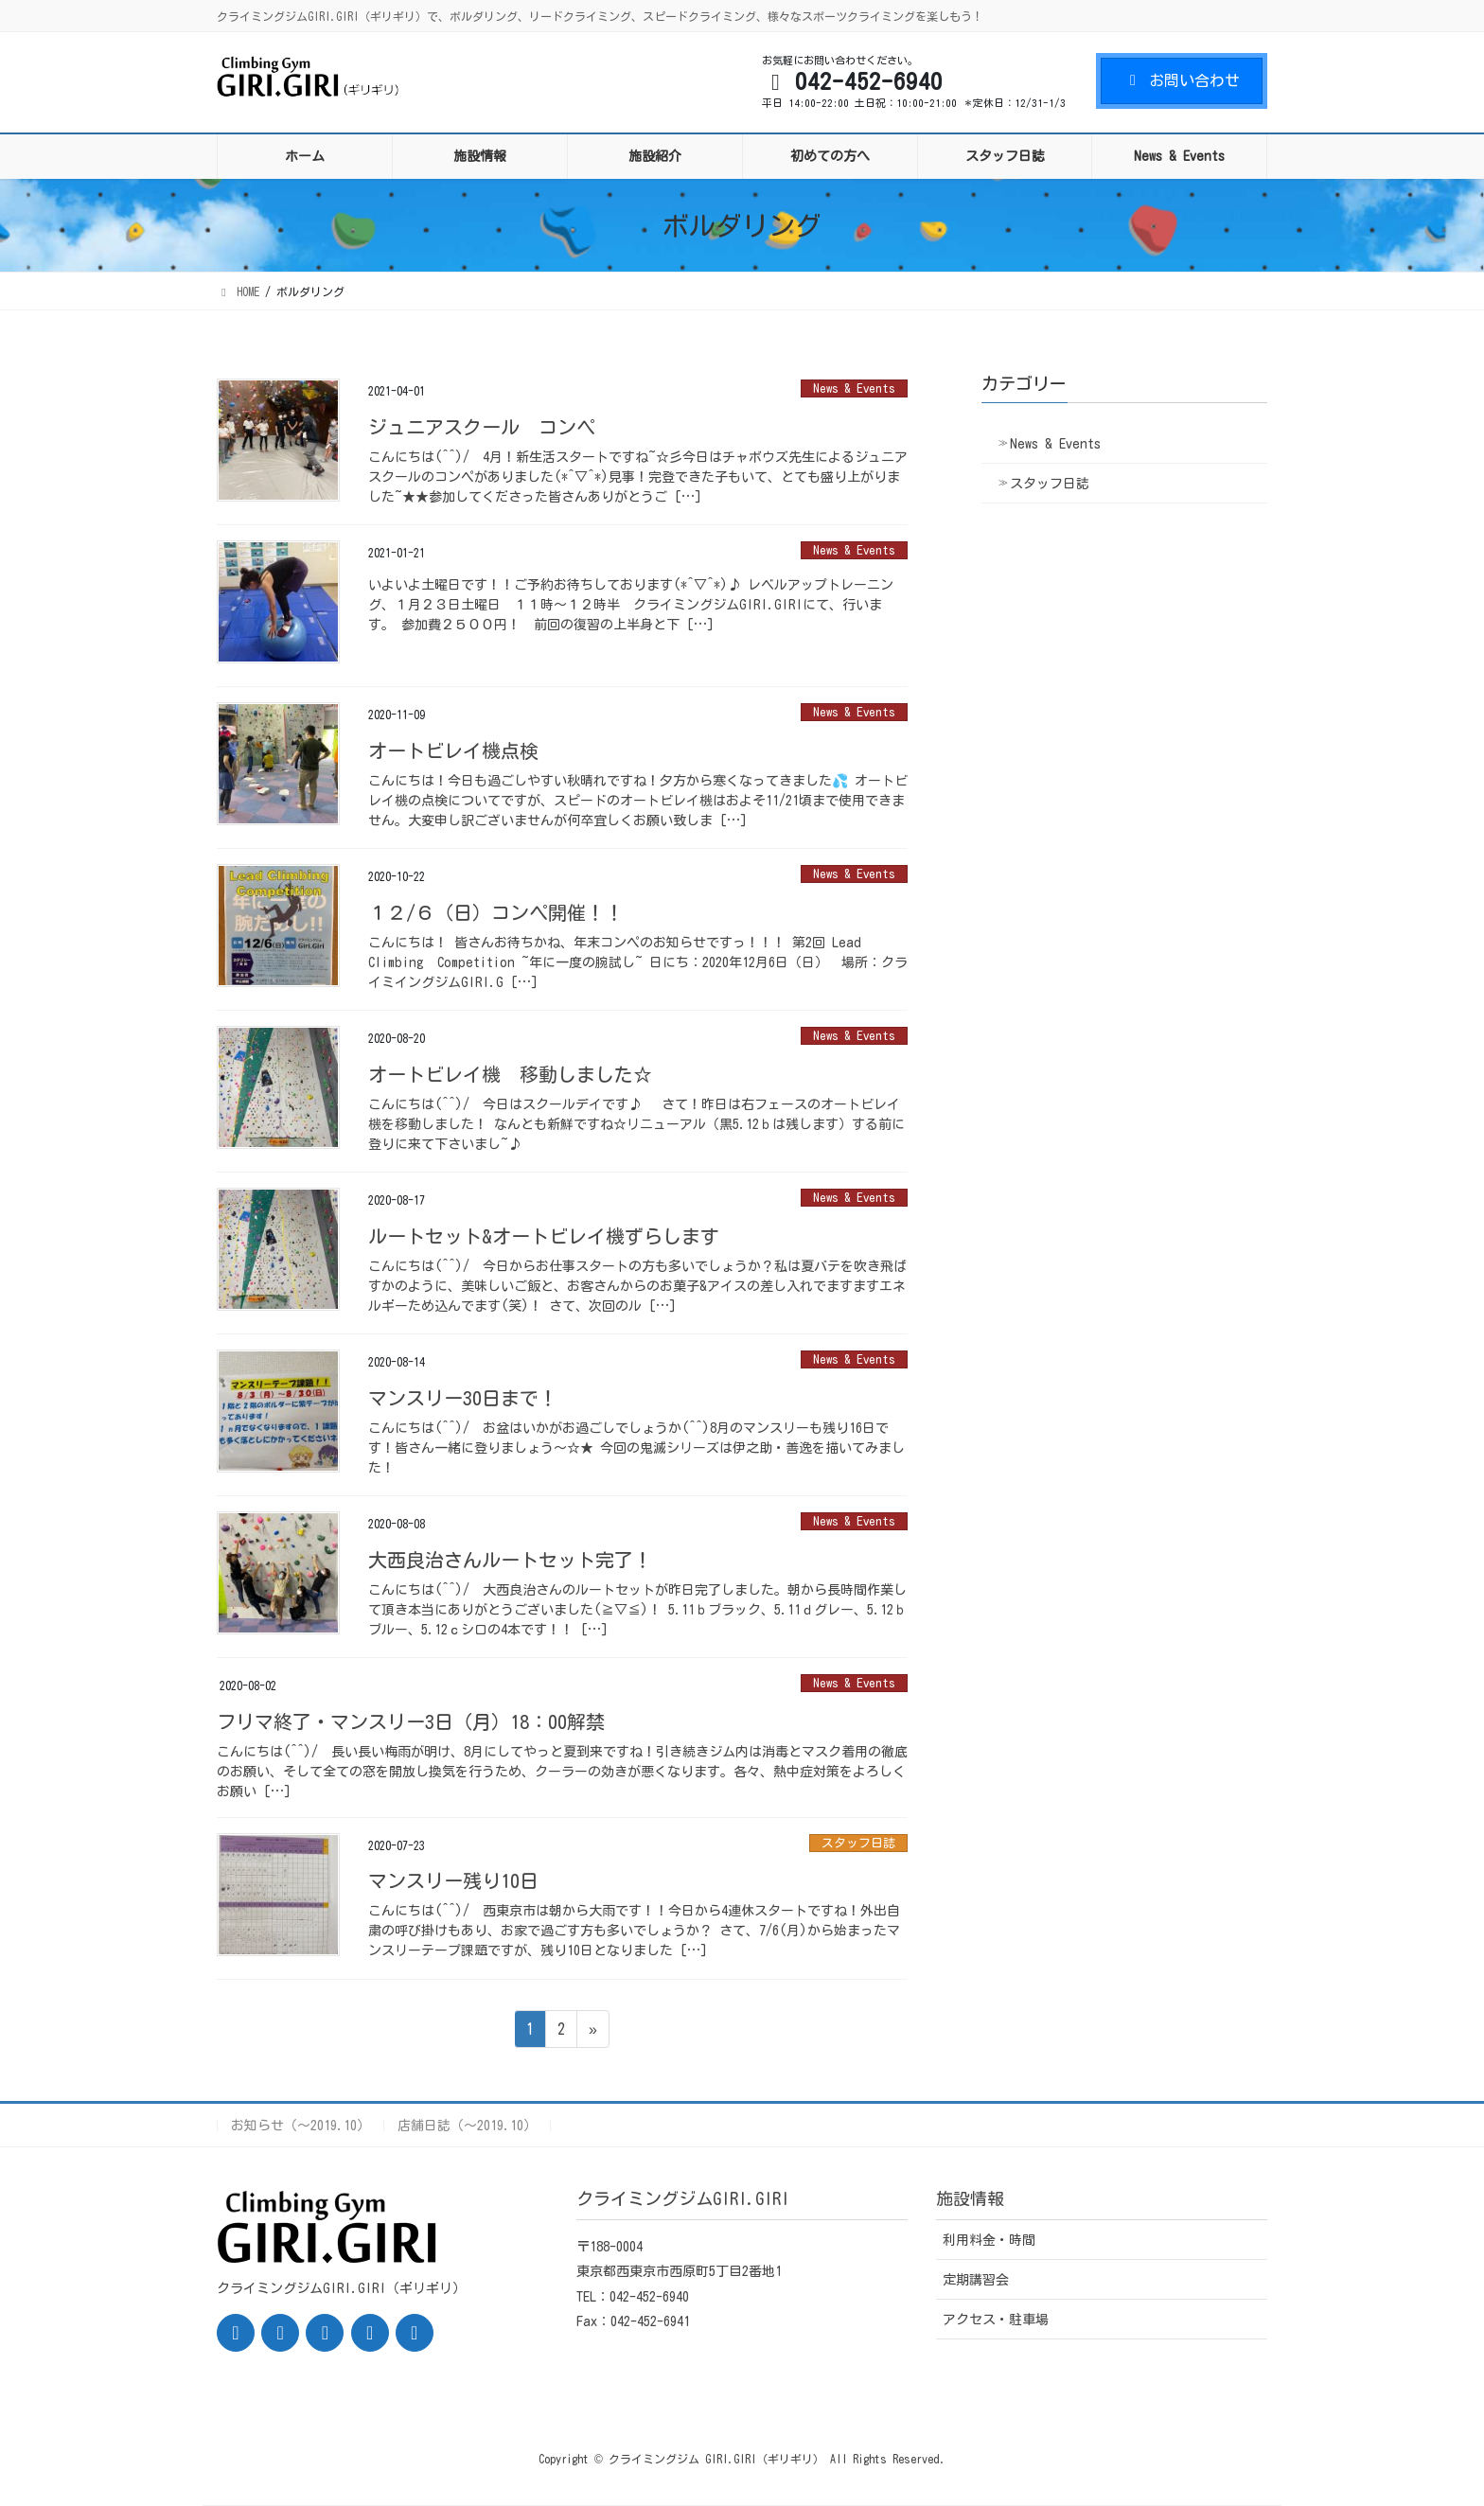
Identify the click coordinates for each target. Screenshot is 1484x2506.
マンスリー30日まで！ (462, 1397)
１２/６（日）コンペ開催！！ (496, 912)
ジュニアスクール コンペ (481, 426)
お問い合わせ (1181, 80)
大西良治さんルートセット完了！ (510, 1559)
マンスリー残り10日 (453, 1880)
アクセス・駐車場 (996, 2319)
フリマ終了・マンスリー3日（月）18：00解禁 (411, 1721)
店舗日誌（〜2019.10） (467, 2125)
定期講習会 (976, 2279)
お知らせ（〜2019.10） (300, 2125)
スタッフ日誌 (858, 1843)
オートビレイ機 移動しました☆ (510, 1074)
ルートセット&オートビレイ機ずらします (543, 1236)
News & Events (854, 388)
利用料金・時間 (989, 2240)
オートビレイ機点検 (453, 750)
